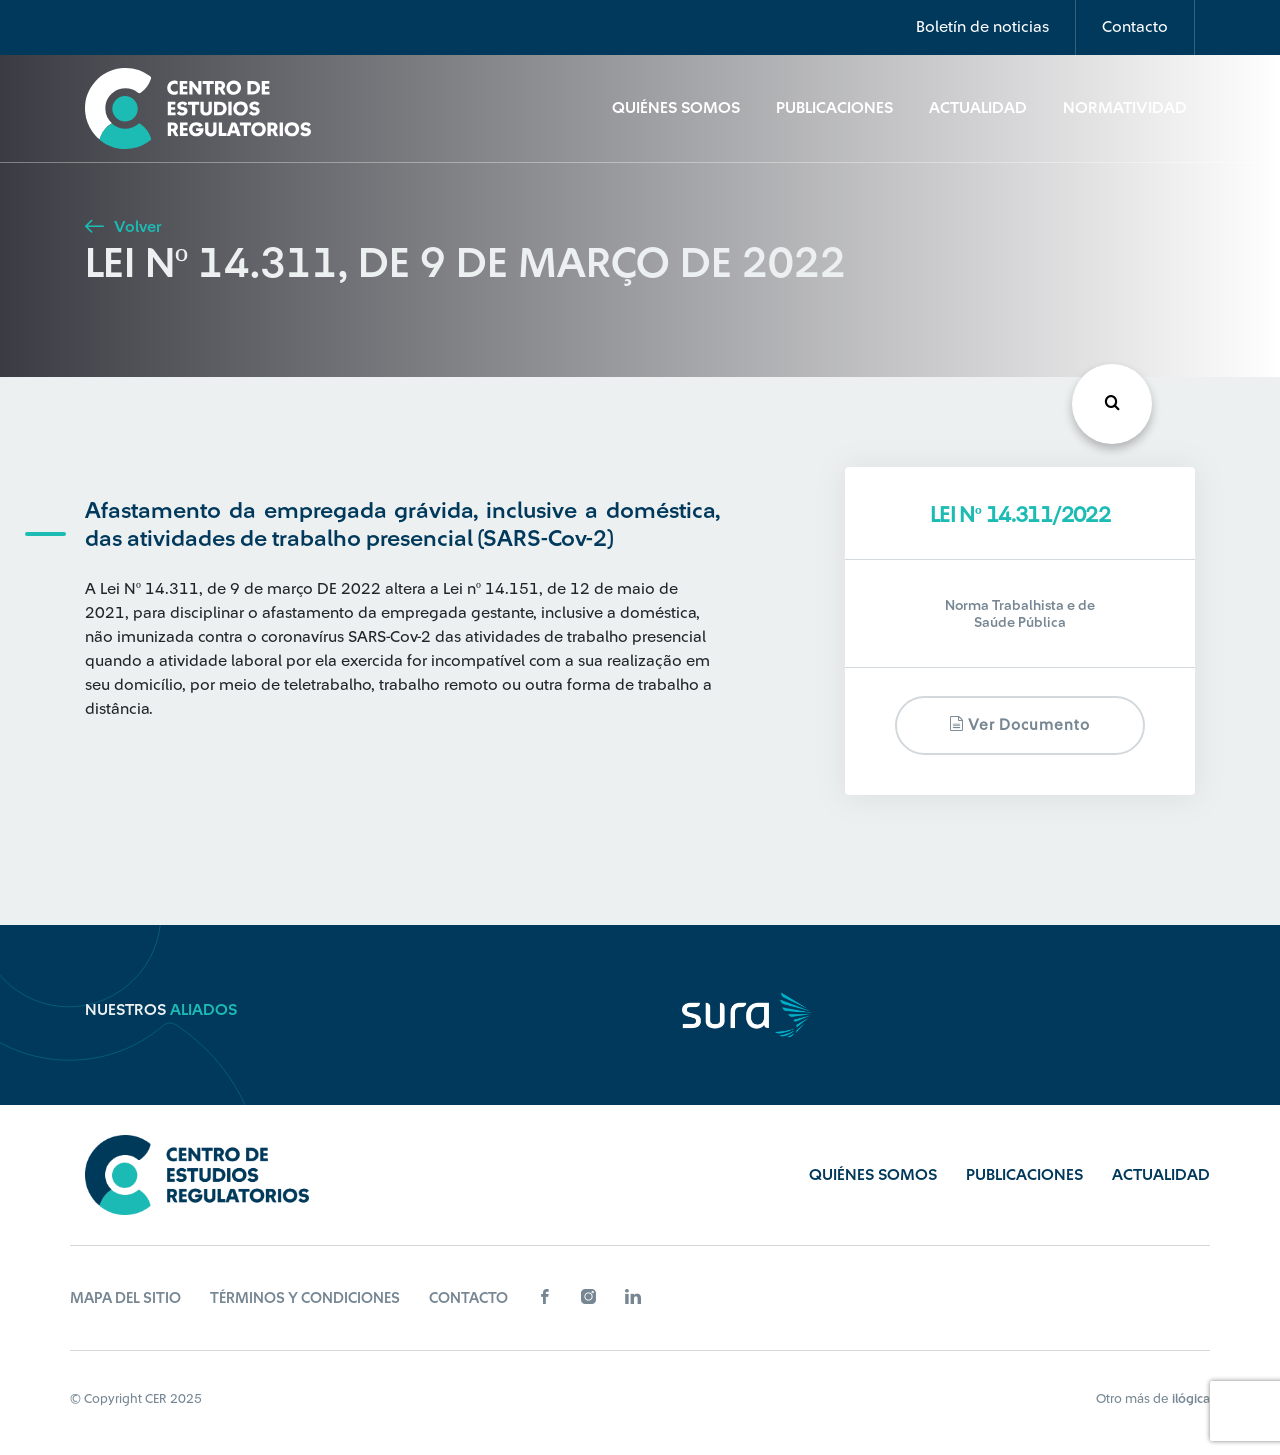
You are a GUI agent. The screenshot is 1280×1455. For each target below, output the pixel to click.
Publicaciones (834, 108)
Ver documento (1019, 724)
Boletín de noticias (982, 27)
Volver (123, 227)
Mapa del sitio (125, 1298)
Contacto (1135, 27)
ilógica (1191, 1398)
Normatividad (1125, 108)
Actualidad (978, 108)
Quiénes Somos (676, 108)
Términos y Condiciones (305, 1298)
